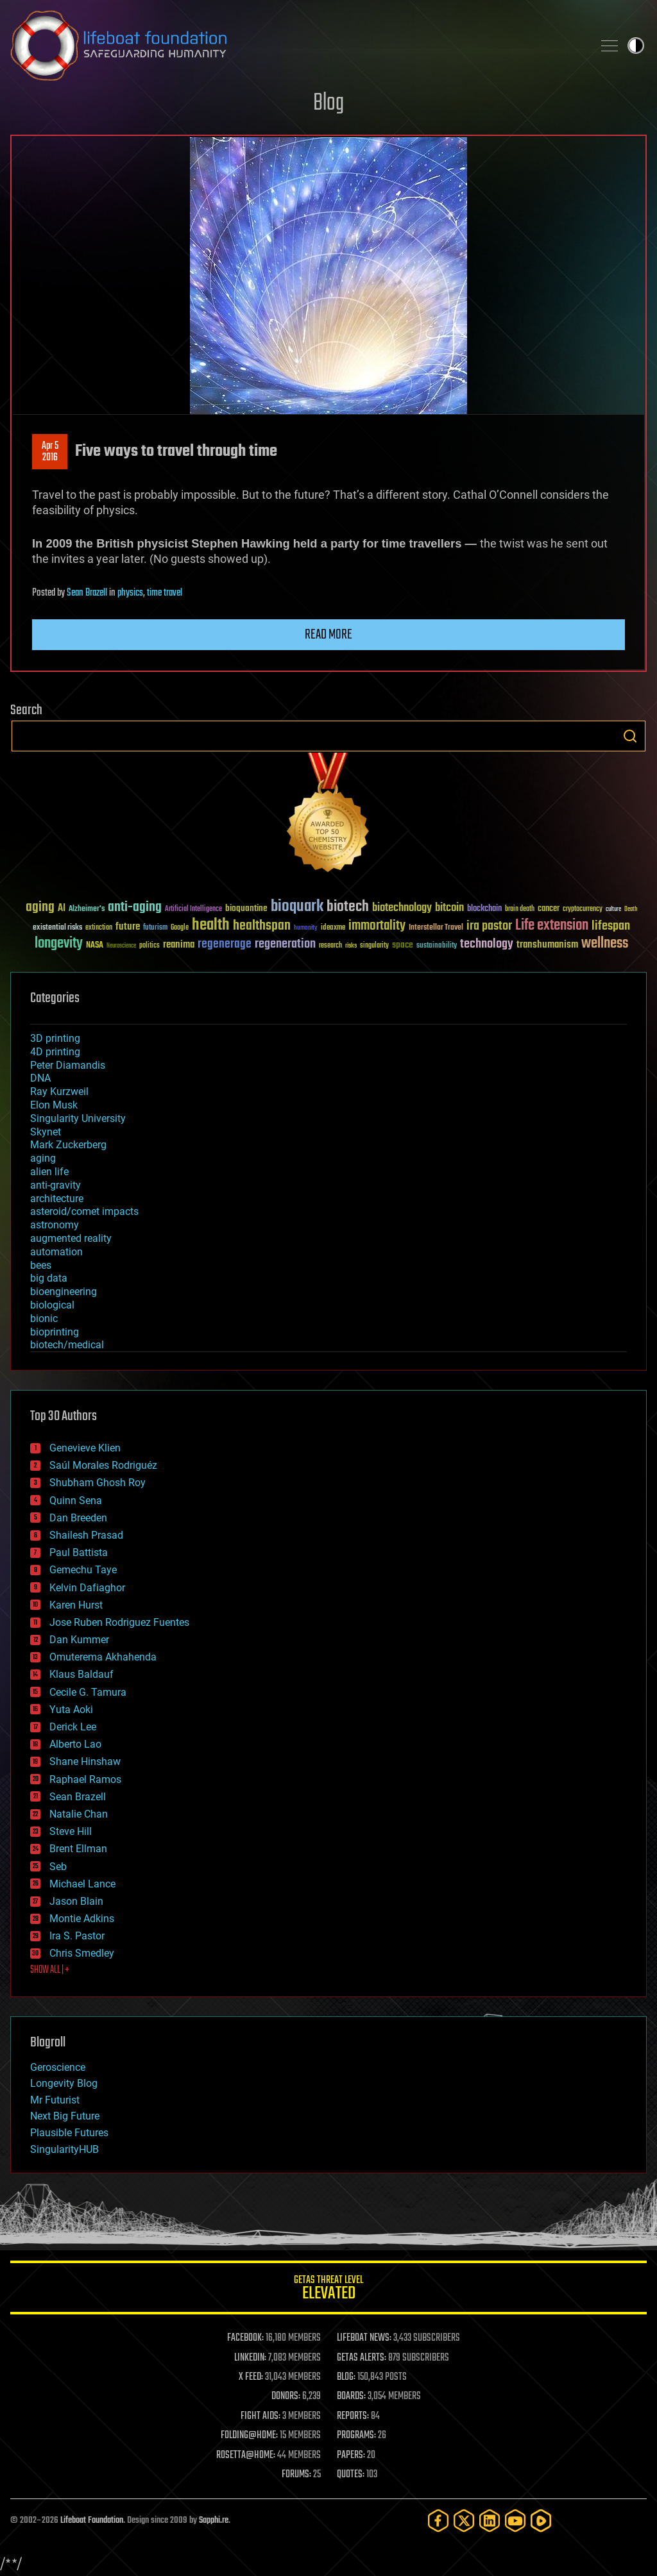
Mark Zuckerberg (68, 1145)
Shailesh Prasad (86, 1535)
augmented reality (71, 1238)
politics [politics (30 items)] (149, 946)
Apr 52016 (50, 452)
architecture (56, 1198)
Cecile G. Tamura (87, 1692)
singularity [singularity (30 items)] (374, 946)
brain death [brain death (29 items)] (519, 909)
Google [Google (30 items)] (180, 928)
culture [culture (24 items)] (613, 909)
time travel (164, 593)
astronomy (54, 1225)
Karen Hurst (76, 1605)
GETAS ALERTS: (361, 2358)
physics (130, 593)
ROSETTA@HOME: (245, 2455)
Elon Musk (54, 1105)
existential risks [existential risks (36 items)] (57, 928)
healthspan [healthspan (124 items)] (262, 926)
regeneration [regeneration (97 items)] (285, 944)
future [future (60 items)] (127, 927)
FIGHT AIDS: (260, 2416)
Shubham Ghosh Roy (97, 1482)
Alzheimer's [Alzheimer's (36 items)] (87, 909)
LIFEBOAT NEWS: (364, 2338)
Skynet (45, 1132)
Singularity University (78, 1118)
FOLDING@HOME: (249, 2435)
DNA (40, 1078)
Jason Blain (76, 1901)
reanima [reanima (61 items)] (178, 945)
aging (43, 1158)
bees (40, 1265)
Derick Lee (72, 1727)
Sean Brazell (87, 593)
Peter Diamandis (67, 1065)
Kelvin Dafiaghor (87, 1588)
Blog (328, 103)
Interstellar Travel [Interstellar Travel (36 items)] (436, 928)
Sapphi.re (213, 2520)
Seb (58, 1867)
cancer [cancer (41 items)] (548, 909)
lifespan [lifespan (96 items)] (611, 926)
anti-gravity (55, 1185)
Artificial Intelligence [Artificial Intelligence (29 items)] (193, 909)
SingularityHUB (64, 2149)
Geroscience (57, 2067)
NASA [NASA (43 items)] (94, 946)
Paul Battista (78, 1552)
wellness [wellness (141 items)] (604, 943)
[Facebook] (438, 2520)
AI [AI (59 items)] (61, 909)
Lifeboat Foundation (91, 2520)
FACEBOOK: (245, 2338)
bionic (44, 1318)
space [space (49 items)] (402, 944)
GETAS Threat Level (328, 2289)
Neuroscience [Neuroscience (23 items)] (121, 946)
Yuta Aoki (71, 1709)
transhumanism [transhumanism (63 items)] (547, 945)
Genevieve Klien (85, 1448)
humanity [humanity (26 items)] (306, 928)
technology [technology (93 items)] (486, 944)
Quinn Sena (75, 1500)
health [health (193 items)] (211, 925)
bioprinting (54, 1332)
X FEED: (251, 2377)
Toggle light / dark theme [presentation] (635, 45)
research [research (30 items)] (330, 946)
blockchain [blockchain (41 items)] (484, 909)
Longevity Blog (64, 2083)
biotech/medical (67, 1345)
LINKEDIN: (250, 2358)
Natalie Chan (78, 1814)
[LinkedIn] (489, 2520)
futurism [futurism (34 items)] (155, 928)
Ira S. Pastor (77, 1936)
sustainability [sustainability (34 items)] (436, 946)
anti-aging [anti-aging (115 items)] (135, 907)
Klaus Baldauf (81, 1674)
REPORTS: (353, 2416)
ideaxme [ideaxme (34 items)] (333, 928)
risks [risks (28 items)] (351, 945)
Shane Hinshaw (85, 1761)
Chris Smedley (81, 1953)
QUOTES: (350, 2474)
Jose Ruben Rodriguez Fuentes (119, 1622)
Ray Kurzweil (59, 1091)
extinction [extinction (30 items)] (98, 928)
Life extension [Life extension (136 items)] (551, 925)
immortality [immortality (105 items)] (376, 925)
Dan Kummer (79, 1640)
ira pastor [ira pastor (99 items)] (489, 926)
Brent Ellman (78, 1849)
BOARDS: (351, 2396)
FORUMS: (296, 2474)
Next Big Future (64, 2116)
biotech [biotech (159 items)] (348, 907)
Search (630, 736)
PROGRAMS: (356, 2435)
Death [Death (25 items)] (630, 909)
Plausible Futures (69, 2133)
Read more (328, 635)
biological (52, 1305)
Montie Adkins (81, 1918)
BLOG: (346, 2377)
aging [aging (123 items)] (40, 907)
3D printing (55, 1038)
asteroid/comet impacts (84, 1211)
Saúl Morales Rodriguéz (103, 1465)
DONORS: (285, 2396)
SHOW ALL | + (49, 1970)
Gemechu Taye (83, 1570)
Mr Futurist (55, 2100)
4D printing (55, 1052)
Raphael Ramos (85, 1779)
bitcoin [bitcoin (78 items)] (449, 908)
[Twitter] (464, 2520)
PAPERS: (351, 2455)
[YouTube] (515, 2520)
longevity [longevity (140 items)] (59, 943)
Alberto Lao (75, 1744)
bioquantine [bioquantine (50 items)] (246, 908)
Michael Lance (82, 1884)
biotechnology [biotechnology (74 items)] (402, 908)
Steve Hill (70, 1831)
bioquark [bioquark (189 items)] (297, 907)
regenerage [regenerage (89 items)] (225, 944)
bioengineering (63, 1291)
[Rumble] (541, 2520)
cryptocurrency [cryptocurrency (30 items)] (582, 909)
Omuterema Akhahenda (103, 1657)
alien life (49, 1172)
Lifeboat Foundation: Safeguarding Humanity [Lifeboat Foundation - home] (296, 45)
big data (48, 1278)
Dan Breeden (78, 1518)
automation (56, 1252)
